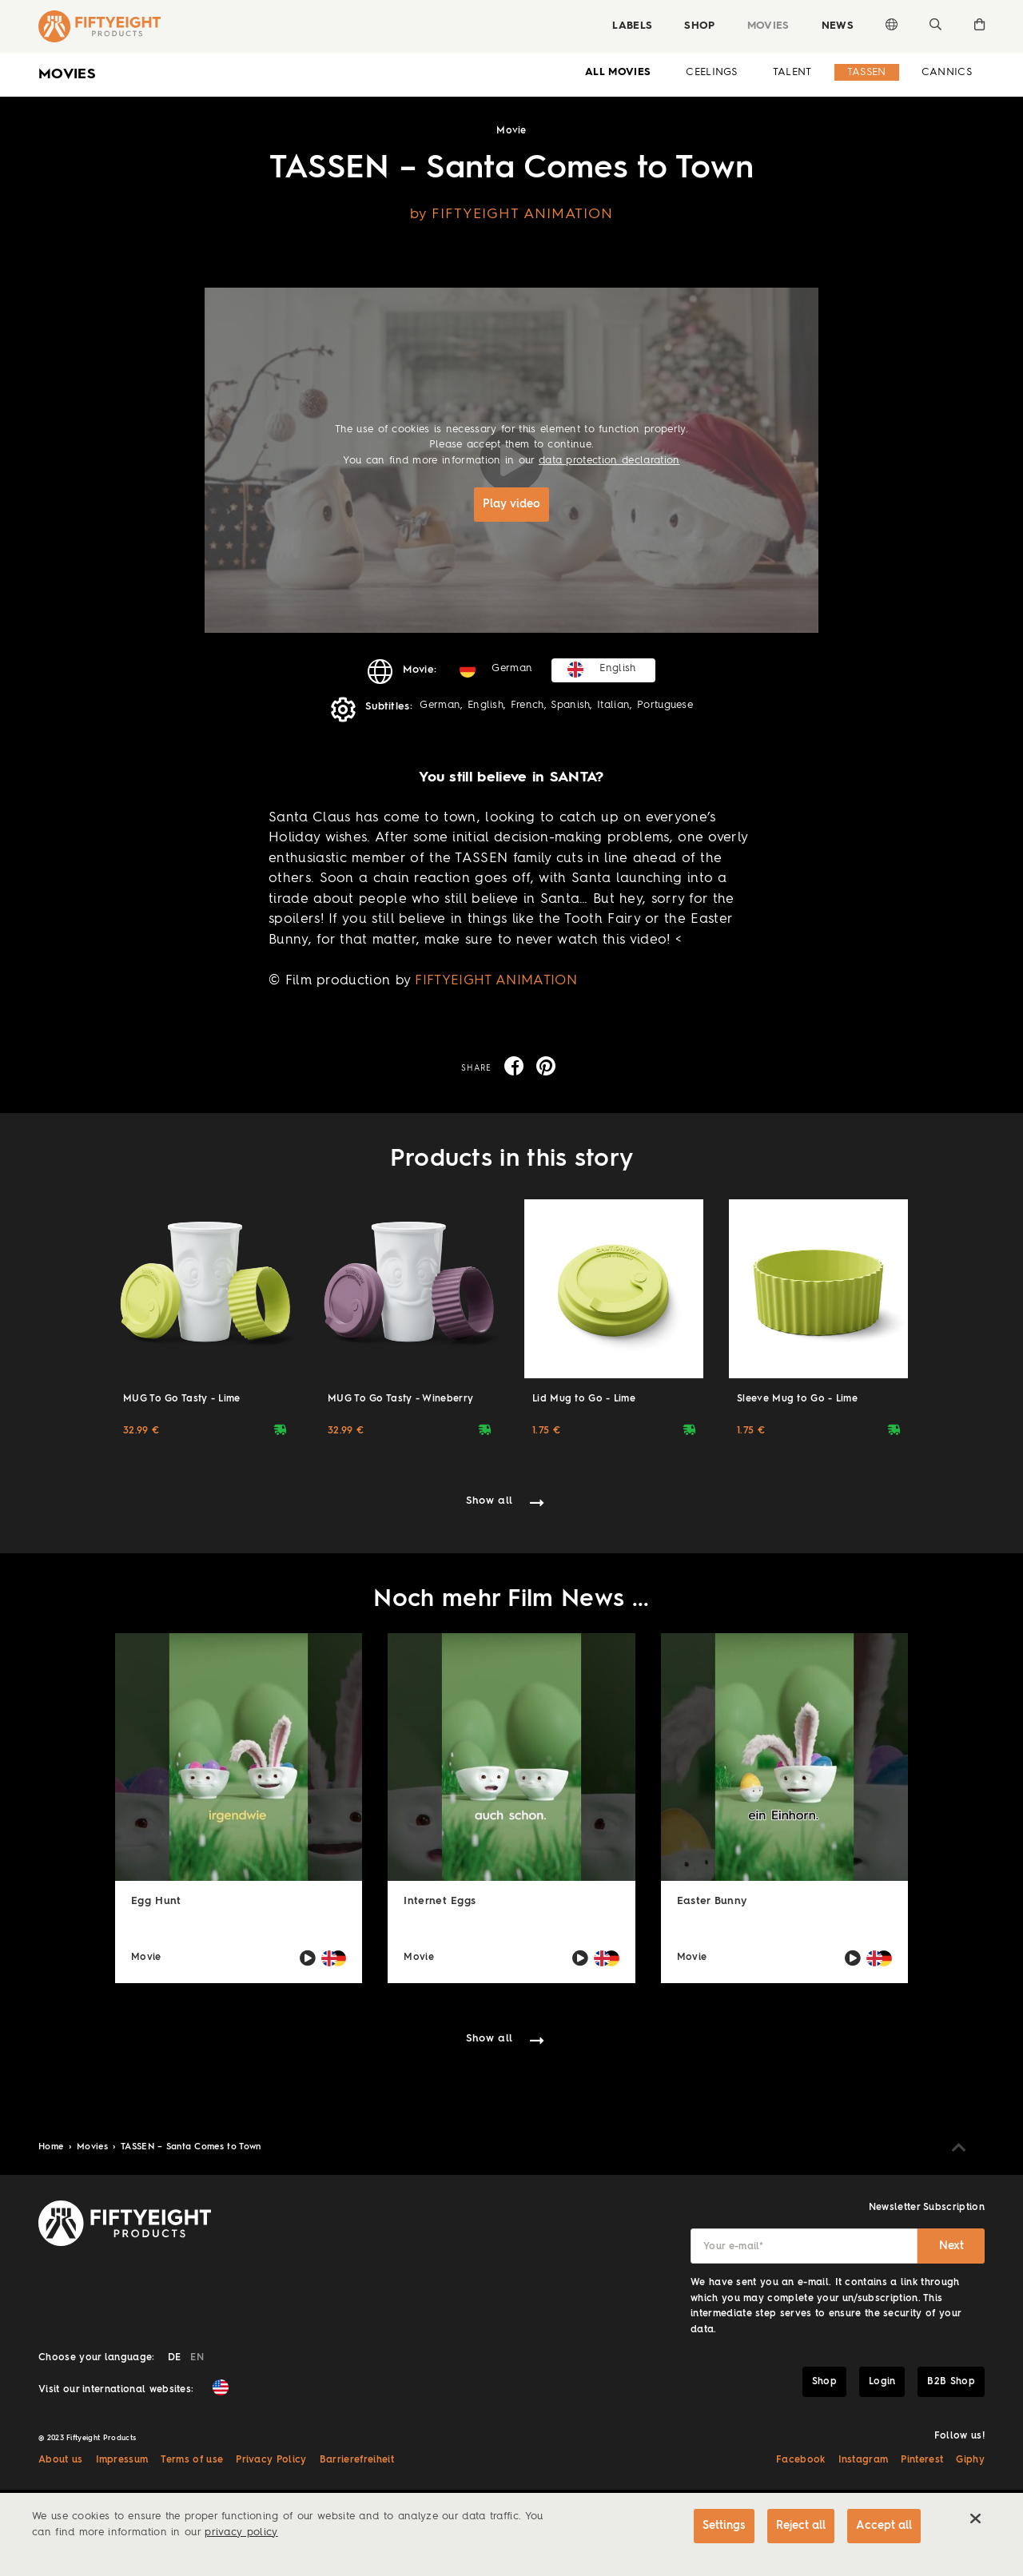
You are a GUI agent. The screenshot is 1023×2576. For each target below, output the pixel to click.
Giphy (970, 2460)
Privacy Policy (271, 2460)
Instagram (863, 2460)
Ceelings (712, 72)
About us (60, 2460)
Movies (768, 26)
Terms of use (192, 2460)
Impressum (122, 2460)
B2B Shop (951, 2382)
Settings (724, 2525)
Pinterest (922, 2460)
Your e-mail (733, 2247)
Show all (489, 1501)
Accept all (884, 2525)
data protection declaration (609, 460)
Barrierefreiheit (357, 2460)
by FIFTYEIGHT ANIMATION (512, 214)
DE (174, 2358)
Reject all (801, 2525)
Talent (792, 72)
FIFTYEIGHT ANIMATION (495, 981)
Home (52, 2147)
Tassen (866, 72)
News (838, 26)
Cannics (946, 72)
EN (197, 2358)
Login (882, 2382)
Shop (699, 26)
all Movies (618, 72)
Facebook (801, 2460)
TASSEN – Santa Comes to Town (191, 2147)
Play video (511, 504)
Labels (632, 26)
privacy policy (241, 2532)
